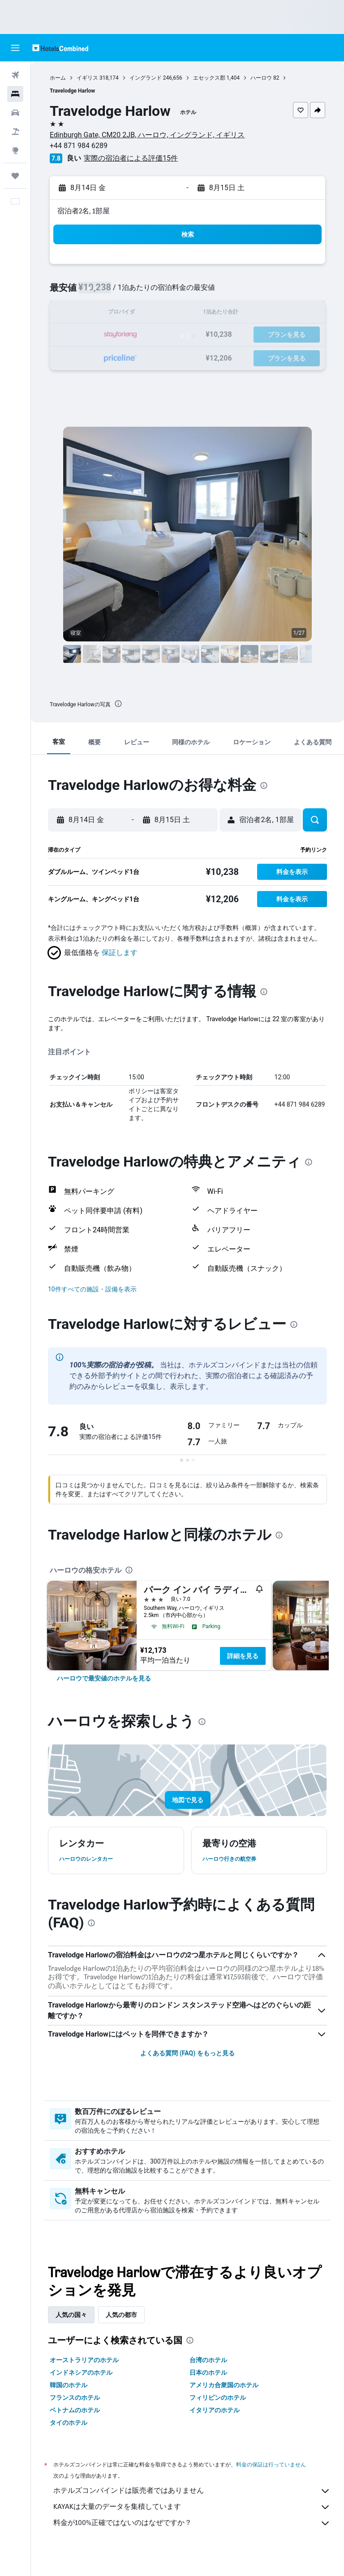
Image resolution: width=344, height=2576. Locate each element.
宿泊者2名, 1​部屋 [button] (83, 211)
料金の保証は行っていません (271, 2464)
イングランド (145, 78)
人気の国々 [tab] (71, 2314)
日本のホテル (208, 2372)
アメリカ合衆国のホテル (223, 2385)
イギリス (87, 78)
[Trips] (15, 176)
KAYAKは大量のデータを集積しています (192, 2507)
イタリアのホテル (214, 2410)
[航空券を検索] (15, 75)
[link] (104, 1678)
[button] (15, 48)
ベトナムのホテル (75, 2410)
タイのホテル (68, 2422)
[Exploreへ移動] (15, 150)
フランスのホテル (75, 2397)
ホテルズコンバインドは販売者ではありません (192, 2491)
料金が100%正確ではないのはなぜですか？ (192, 2523)
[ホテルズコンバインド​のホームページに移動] (60, 47)
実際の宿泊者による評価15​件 (131, 158)
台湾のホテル (208, 2360)
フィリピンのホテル (217, 2397)
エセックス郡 (209, 78)
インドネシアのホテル (81, 2372)
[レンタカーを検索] (15, 113)
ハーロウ (261, 78)
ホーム (58, 78)
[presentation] (118, 704)
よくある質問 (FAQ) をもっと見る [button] (187, 2053)
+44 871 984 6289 (79, 145)
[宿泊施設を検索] (15, 94)
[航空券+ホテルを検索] (15, 131)
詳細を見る (242, 1655)
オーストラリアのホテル (84, 2360)
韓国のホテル (68, 2385)
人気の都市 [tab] (121, 2314)
